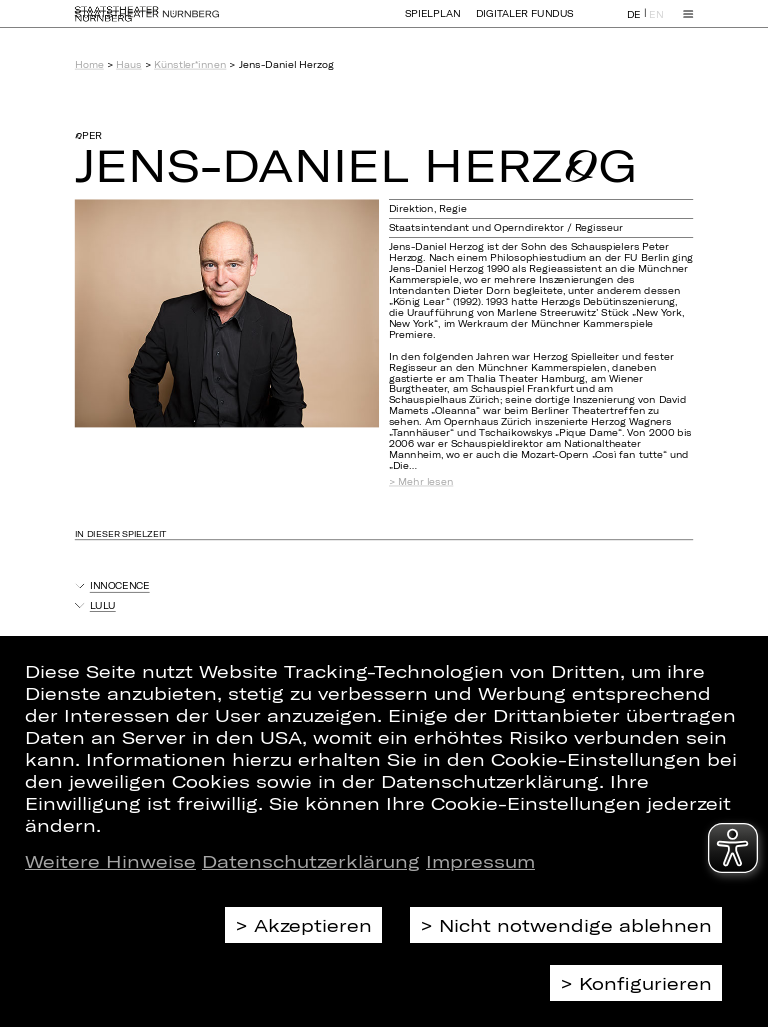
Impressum (480, 861)
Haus (128, 64)
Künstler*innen (190, 64)
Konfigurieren (645, 983)
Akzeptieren (313, 925)
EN (656, 23)
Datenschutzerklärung (311, 861)
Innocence (120, 585)
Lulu (103, 605)
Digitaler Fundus (525, 22)
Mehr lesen (425, 482)
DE (634, 23)
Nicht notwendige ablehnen (575, 925)
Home (89, 64)
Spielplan (433, 22)
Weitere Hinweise (110, 861)
